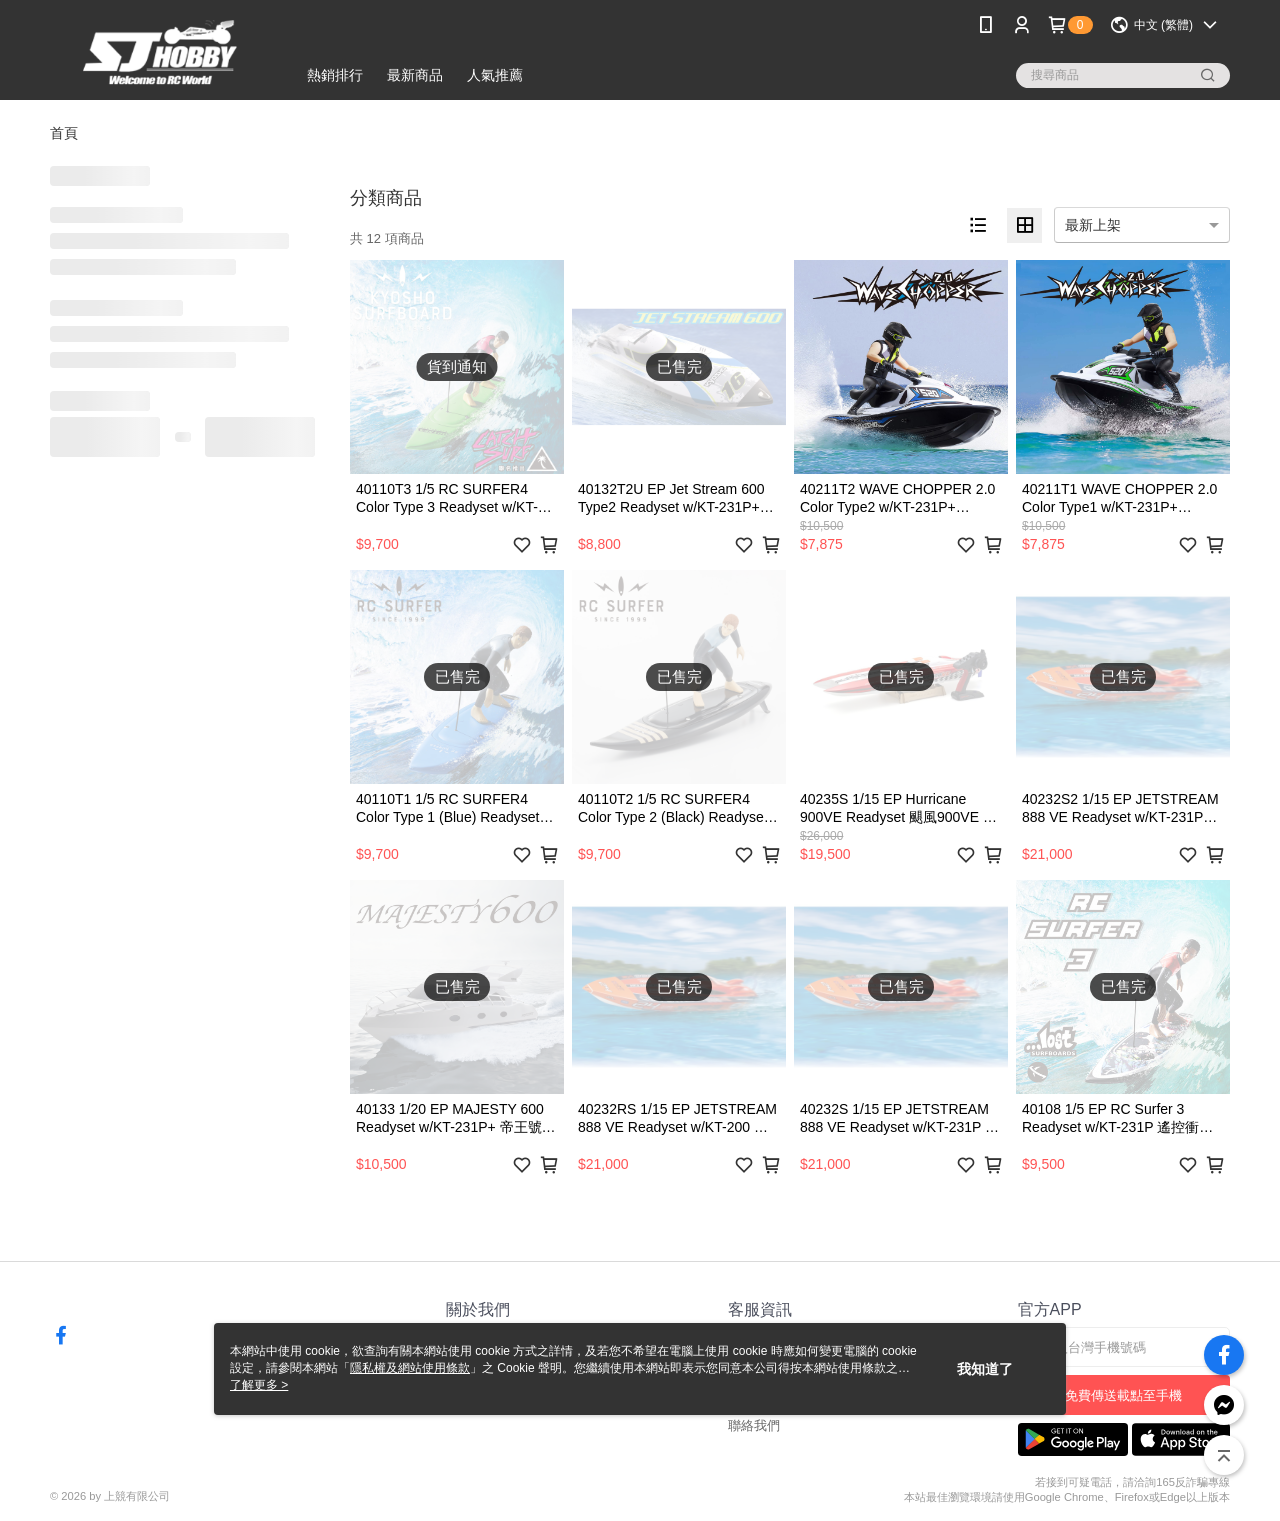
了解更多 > (259, 1385)
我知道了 (985, 1369)
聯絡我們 (754, 1425)
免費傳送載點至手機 (1123, 1395)
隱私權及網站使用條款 (410, 1368)
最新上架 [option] (1093, 225)
